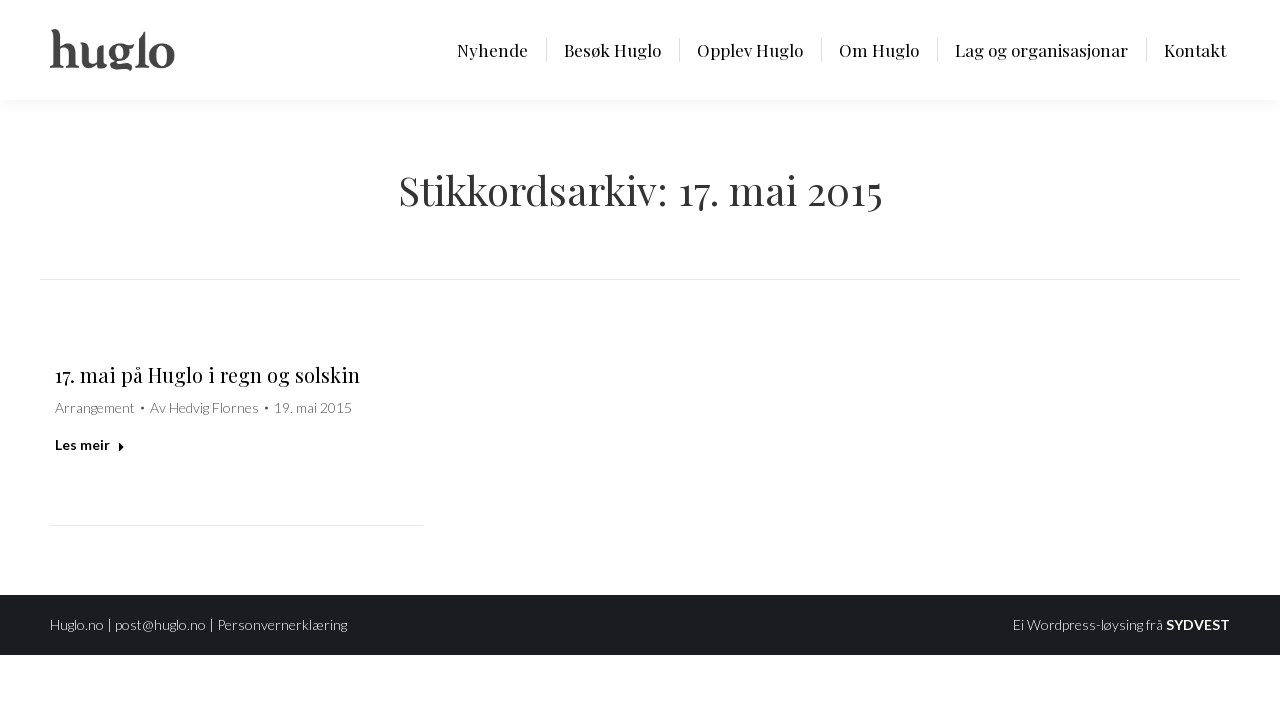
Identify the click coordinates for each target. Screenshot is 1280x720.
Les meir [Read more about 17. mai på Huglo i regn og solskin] (90, 444)
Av (204, 407)
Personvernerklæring (282, 624)
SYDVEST (1198, 624)
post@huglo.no (160, 624)
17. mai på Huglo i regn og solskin (207, 374)
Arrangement (95, 407)
